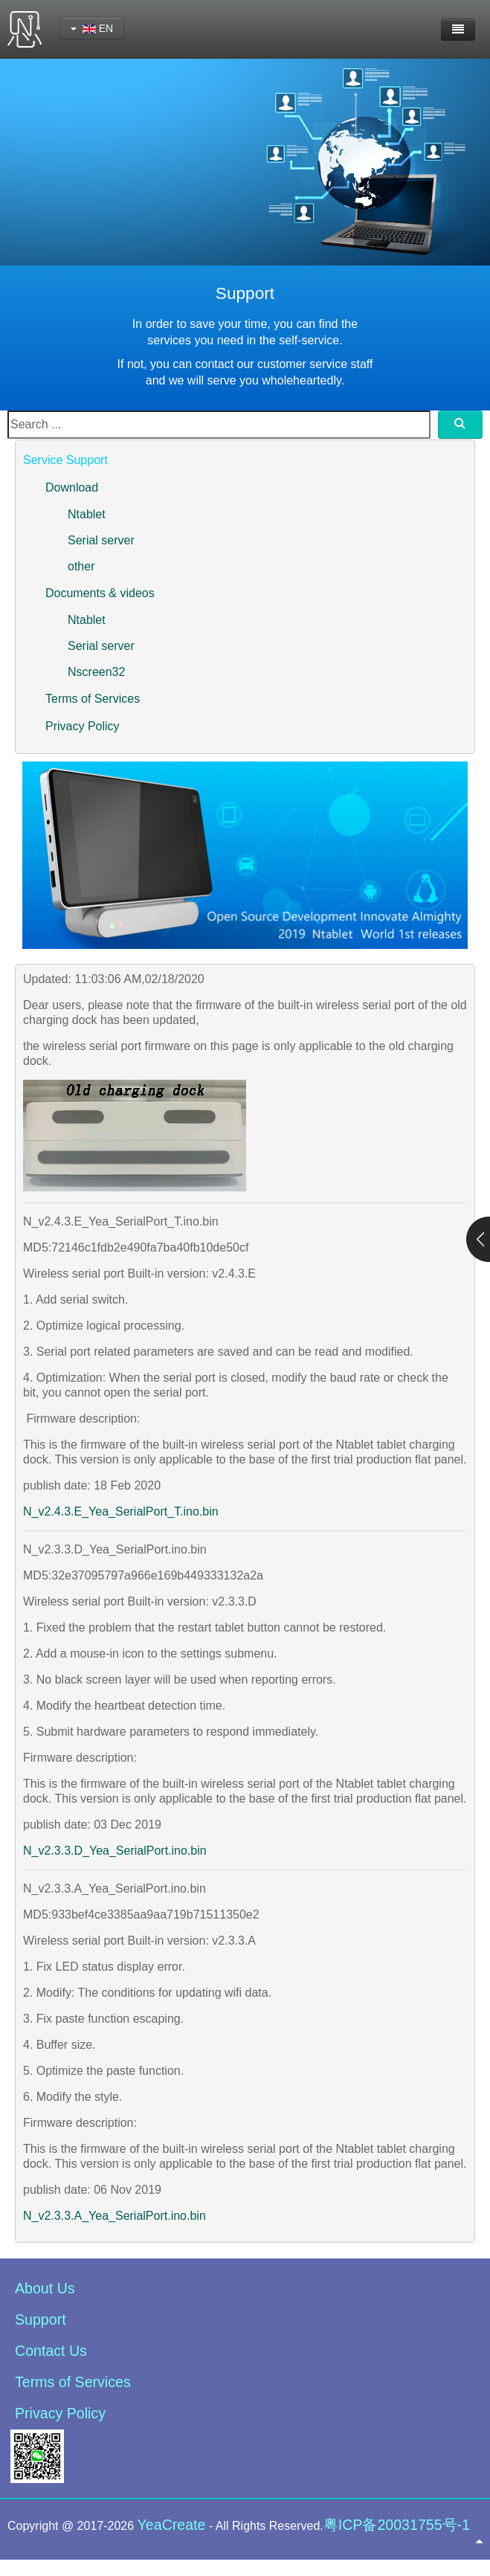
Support (40, 2319)
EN (92, 28)
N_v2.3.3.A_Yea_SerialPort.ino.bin (114, 2215)
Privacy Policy (82, 726)
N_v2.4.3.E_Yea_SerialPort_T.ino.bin (121, 1511)
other (81, 566)
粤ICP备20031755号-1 (396, 2525)
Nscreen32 (96, 672)
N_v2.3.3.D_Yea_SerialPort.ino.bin (115, 1850)
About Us (45, 2288)
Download (71, 487)
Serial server (101, 540)
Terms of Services (92, 698)
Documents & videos (100, 593)
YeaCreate (172, 2525)
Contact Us (51, 2350)
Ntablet (87, 514)
